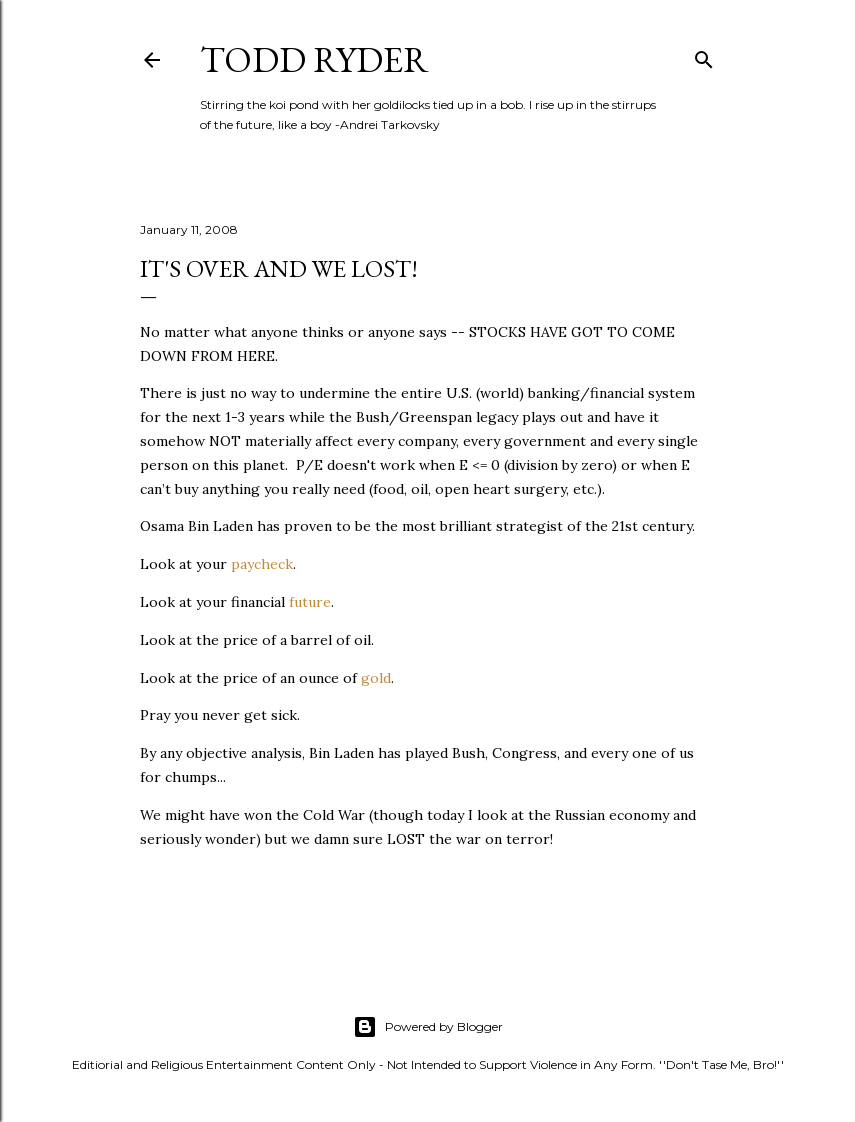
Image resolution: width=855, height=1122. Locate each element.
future (310, 602)
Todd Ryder (314, 59)
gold (376, 678)
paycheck (262, 564)
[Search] (704, 55)
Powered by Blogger (428, 1027)
